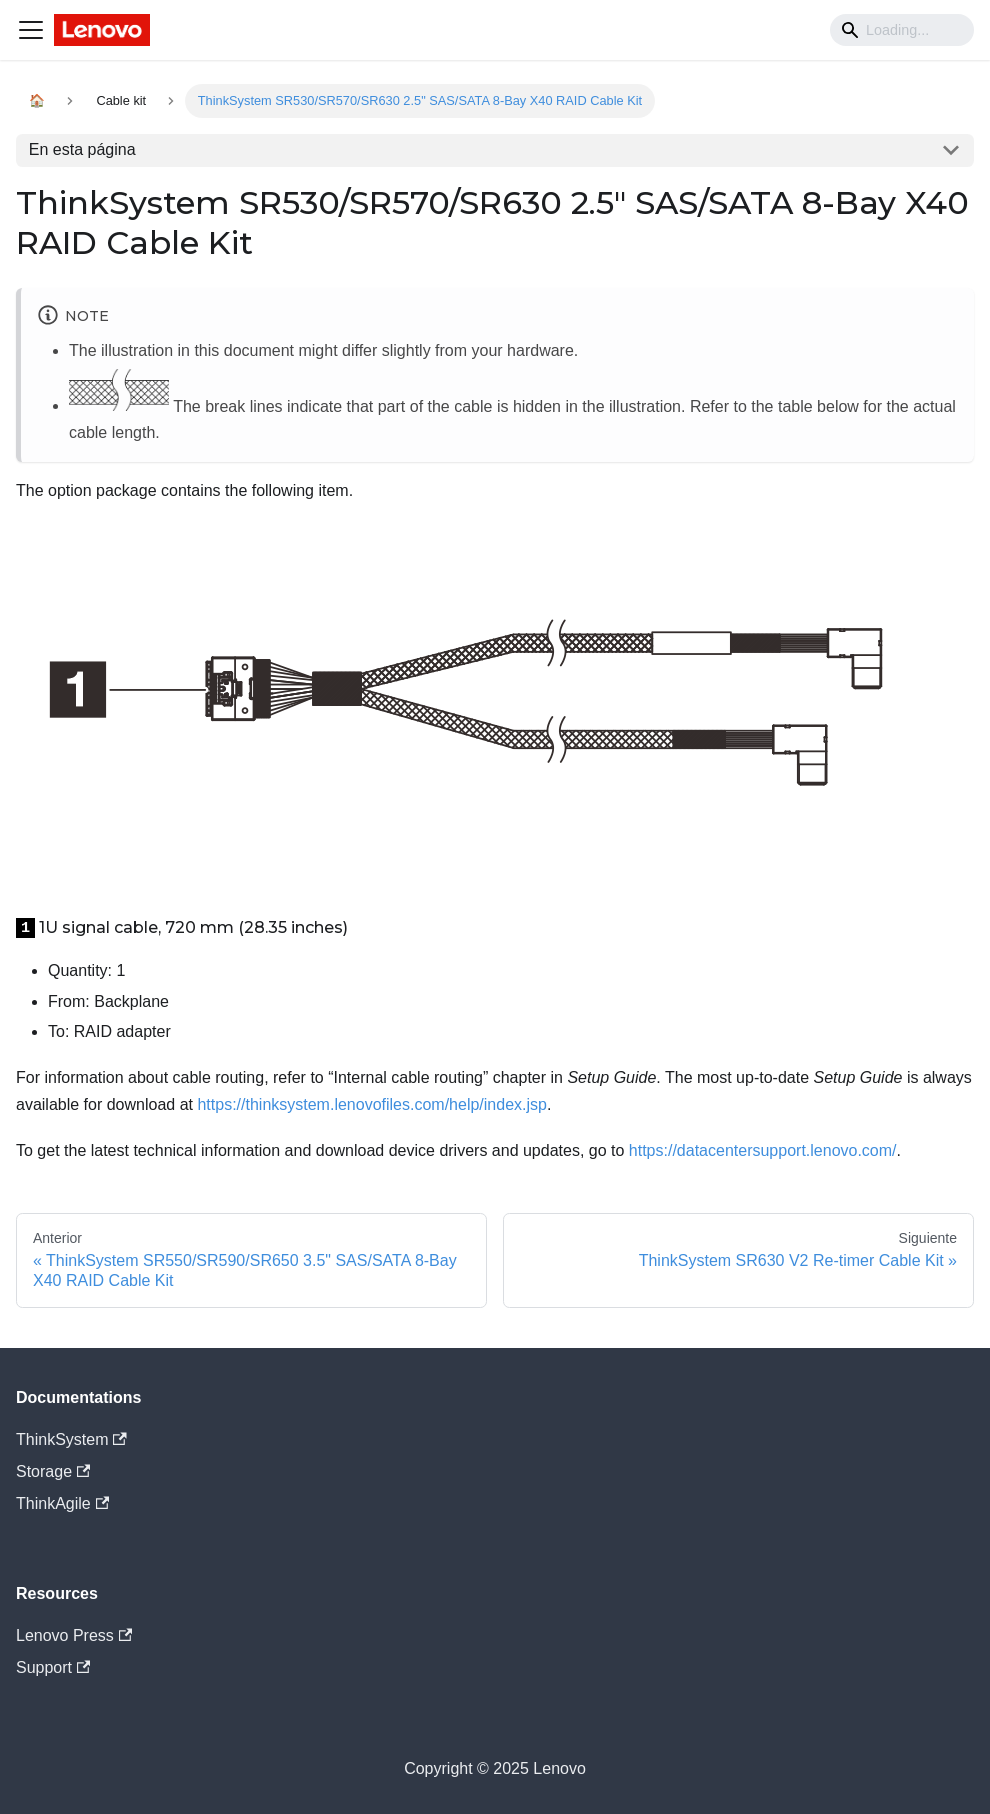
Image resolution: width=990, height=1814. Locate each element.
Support (53, 1667)
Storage (53, 1471)
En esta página (82, 149)
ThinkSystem (71, 1439)
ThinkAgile (62, 1503)
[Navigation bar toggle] (31, 30)
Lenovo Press (74, 1635)
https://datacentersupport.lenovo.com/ (763, 1150)
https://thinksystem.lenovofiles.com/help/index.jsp (372, 1104)
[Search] (902, 30)
